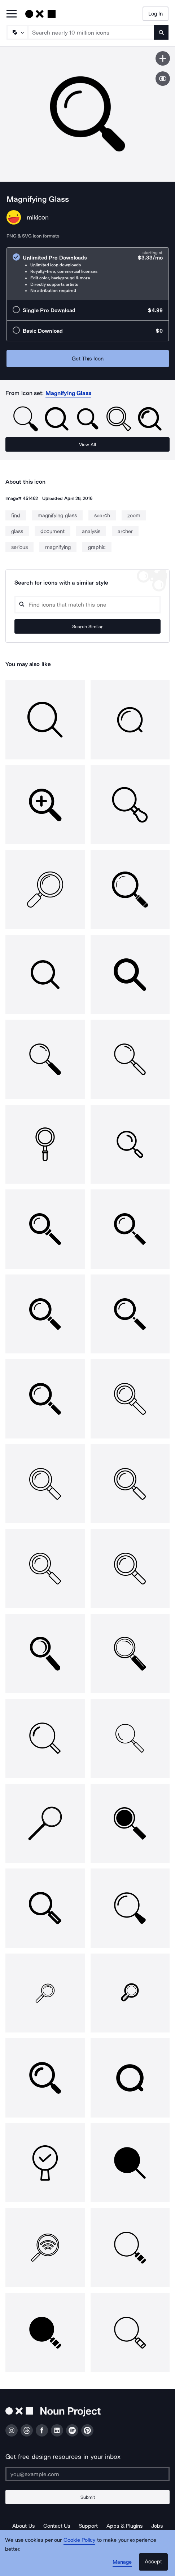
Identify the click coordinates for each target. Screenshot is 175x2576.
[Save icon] (163, 58)
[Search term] (91, 32)
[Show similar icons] (163, 78)
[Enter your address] (87, 2474)
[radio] (88, 274)
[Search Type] (16, 32)
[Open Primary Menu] (11, 14)
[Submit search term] (161, 32)
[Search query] (87, 604)
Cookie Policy (80, 2540)
